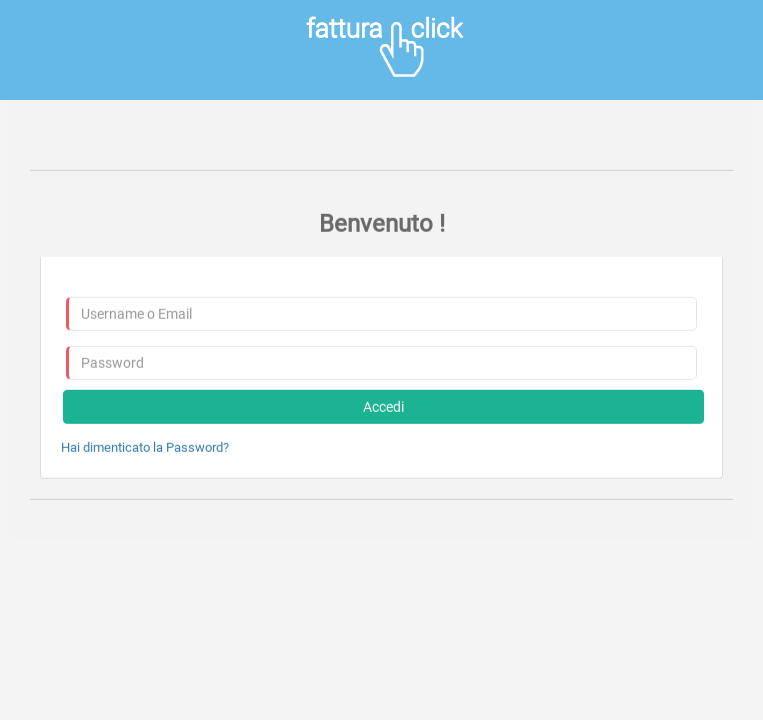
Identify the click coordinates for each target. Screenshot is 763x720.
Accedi (383, 407)
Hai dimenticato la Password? (145, 447)
